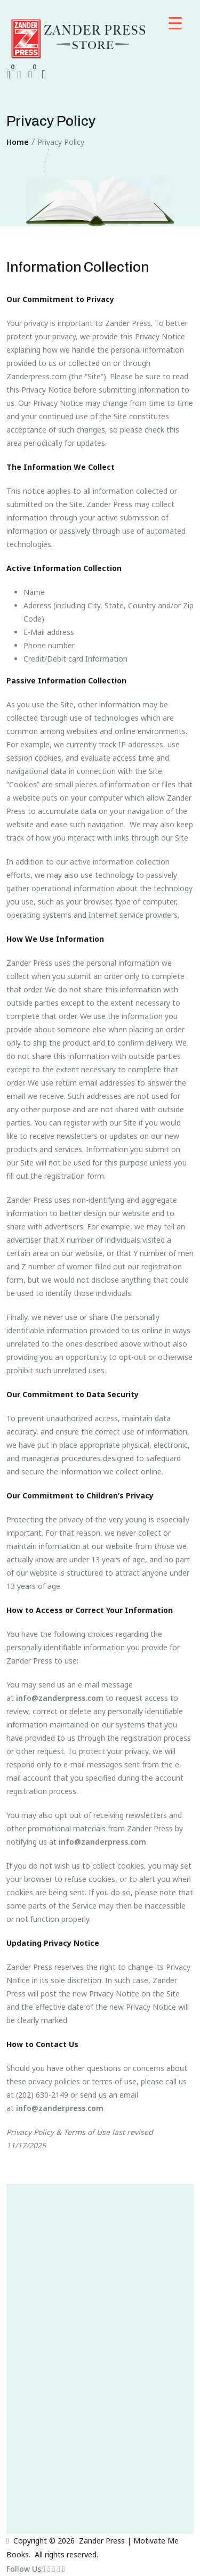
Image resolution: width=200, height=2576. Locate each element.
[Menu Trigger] (175, 22)
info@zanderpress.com (59, 1698)
